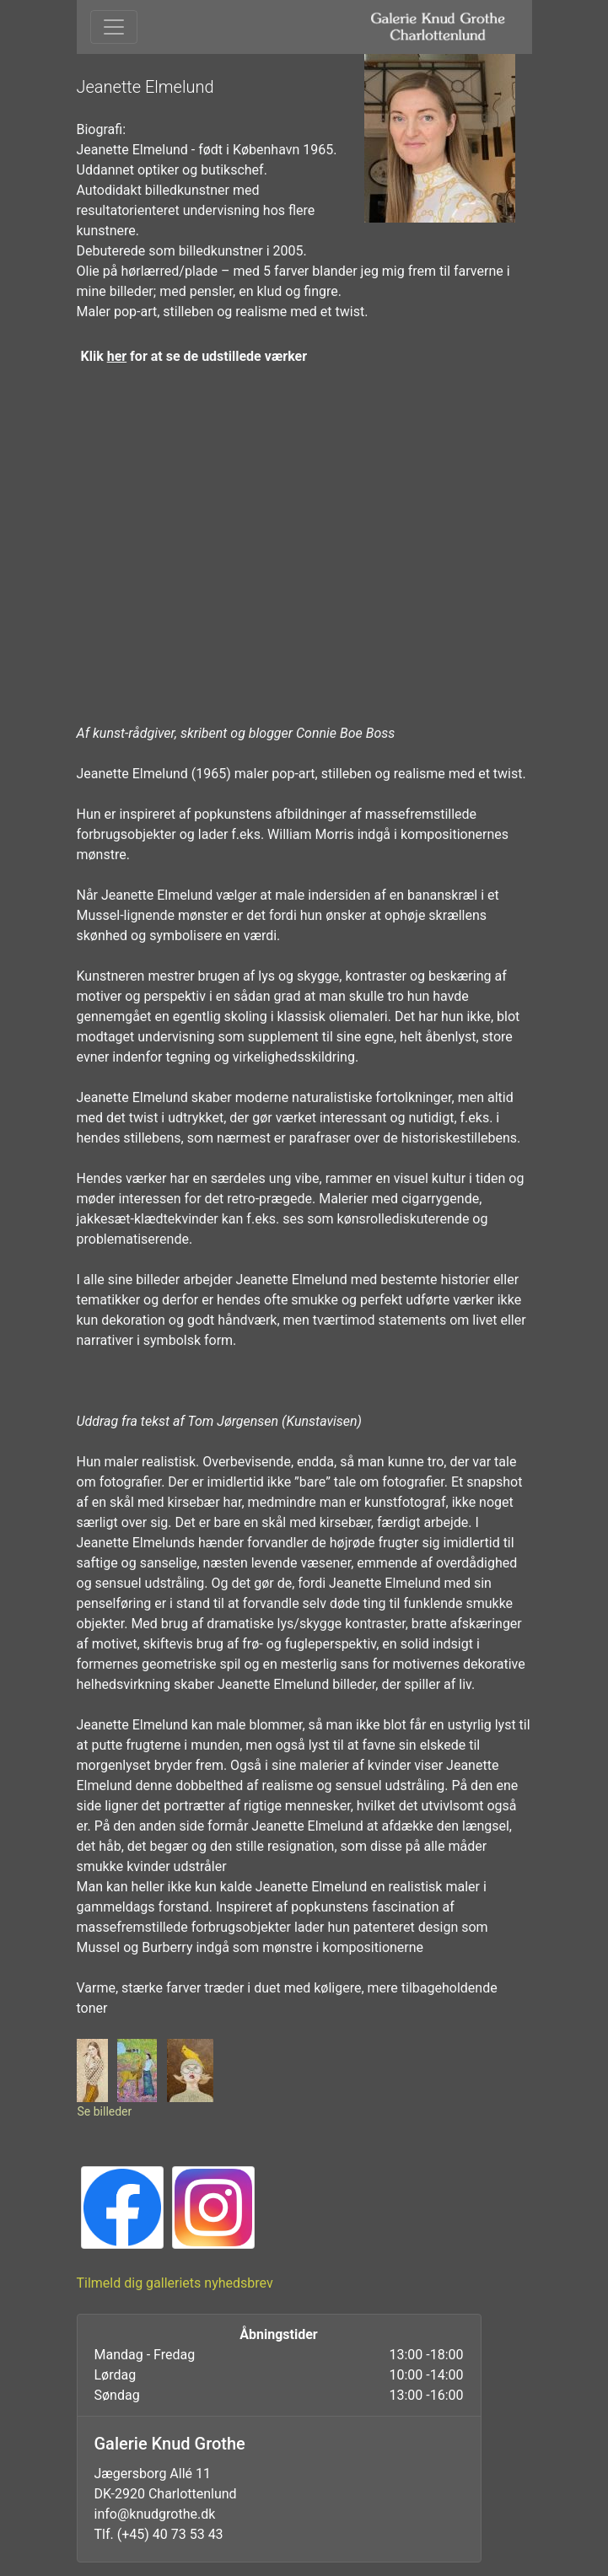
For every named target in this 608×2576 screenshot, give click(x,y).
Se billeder (105, 2111)
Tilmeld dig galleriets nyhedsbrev (175, 2283)
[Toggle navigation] (113, 27)
